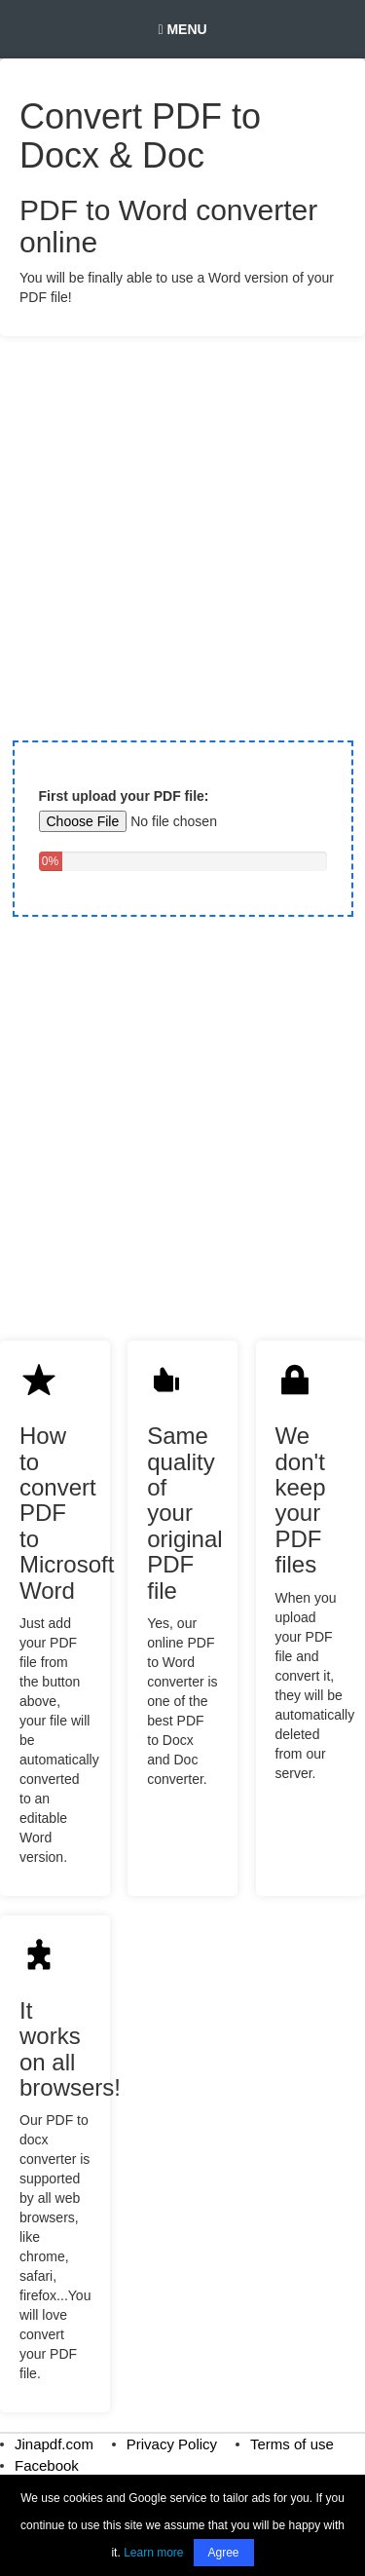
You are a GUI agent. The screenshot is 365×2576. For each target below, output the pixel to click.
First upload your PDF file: (124, 796)
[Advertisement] (182, 528)
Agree (223, 2552)
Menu (182, 29)
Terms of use (292, 2444)
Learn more (153, 2552)
